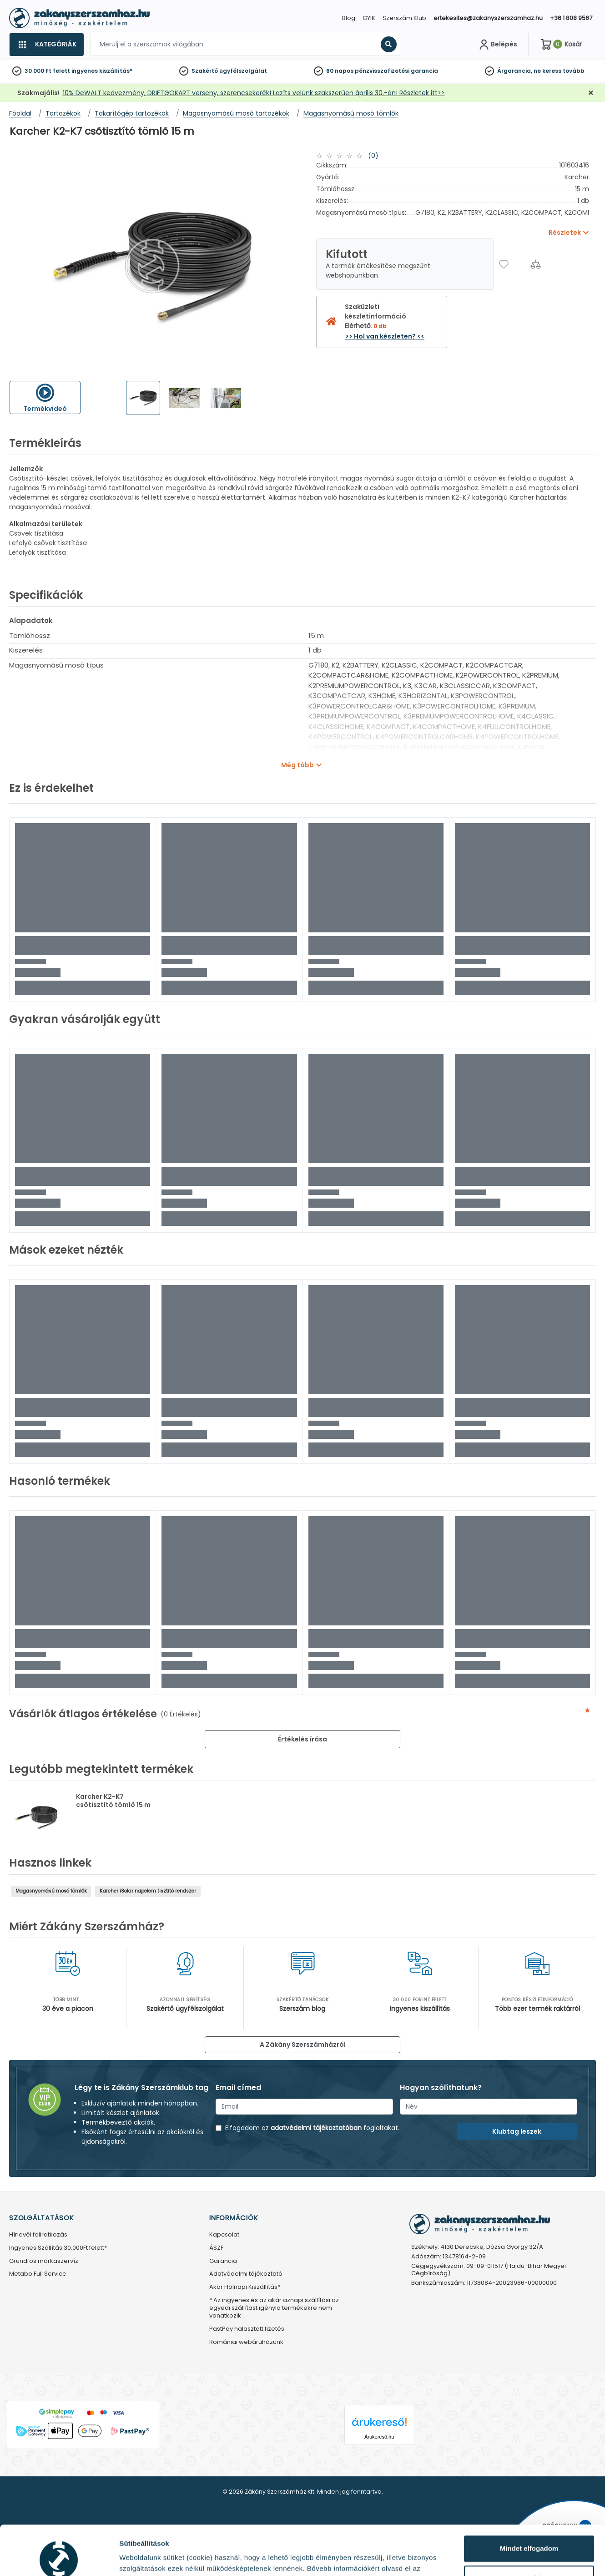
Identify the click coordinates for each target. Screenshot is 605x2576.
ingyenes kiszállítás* (101, 71)
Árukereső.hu (379, 2436)
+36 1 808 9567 (571, 18)
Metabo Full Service (37, 2274)
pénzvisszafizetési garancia (396, 71)
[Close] (348, 11)
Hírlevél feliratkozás (38, 2235)
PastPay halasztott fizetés (246, 2329)
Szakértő (205, 71)
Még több (297, 764)
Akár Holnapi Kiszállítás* (244, 2287)
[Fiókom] (497, 44)
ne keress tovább (559, 71)
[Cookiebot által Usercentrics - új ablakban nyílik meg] (59, 2558)
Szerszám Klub (404, 18)
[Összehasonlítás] (535, 264)
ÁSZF (216, 2248)
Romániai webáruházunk (246, 2342)
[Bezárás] (591, 93)
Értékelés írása (302, 1739)
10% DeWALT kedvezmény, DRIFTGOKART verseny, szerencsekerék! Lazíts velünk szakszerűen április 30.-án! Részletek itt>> (254, 92)
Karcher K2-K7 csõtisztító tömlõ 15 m (113, 1800)
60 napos (339, 71)
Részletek (135, 2558)
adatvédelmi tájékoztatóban (316, 2127)
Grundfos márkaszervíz (43, 2261)
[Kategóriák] (46, 44)
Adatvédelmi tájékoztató (245, 2274)
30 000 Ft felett (47, 71)
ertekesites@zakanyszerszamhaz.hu (488, 18)
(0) (373, 155)
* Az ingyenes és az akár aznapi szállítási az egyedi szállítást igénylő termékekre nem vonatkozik (274, 2308)
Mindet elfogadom (529, 2502)
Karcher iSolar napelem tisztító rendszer (148, 1891)
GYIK (369, 18)
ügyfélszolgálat (243, 71)
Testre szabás (529, 2532)
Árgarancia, (514, 71)
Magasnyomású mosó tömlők (51, 1891)
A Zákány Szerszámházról (303, 2044)
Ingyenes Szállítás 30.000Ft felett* (58, 2248)
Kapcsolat (224, 2235)
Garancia (223, 2261)
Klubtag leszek (516, 2131)
